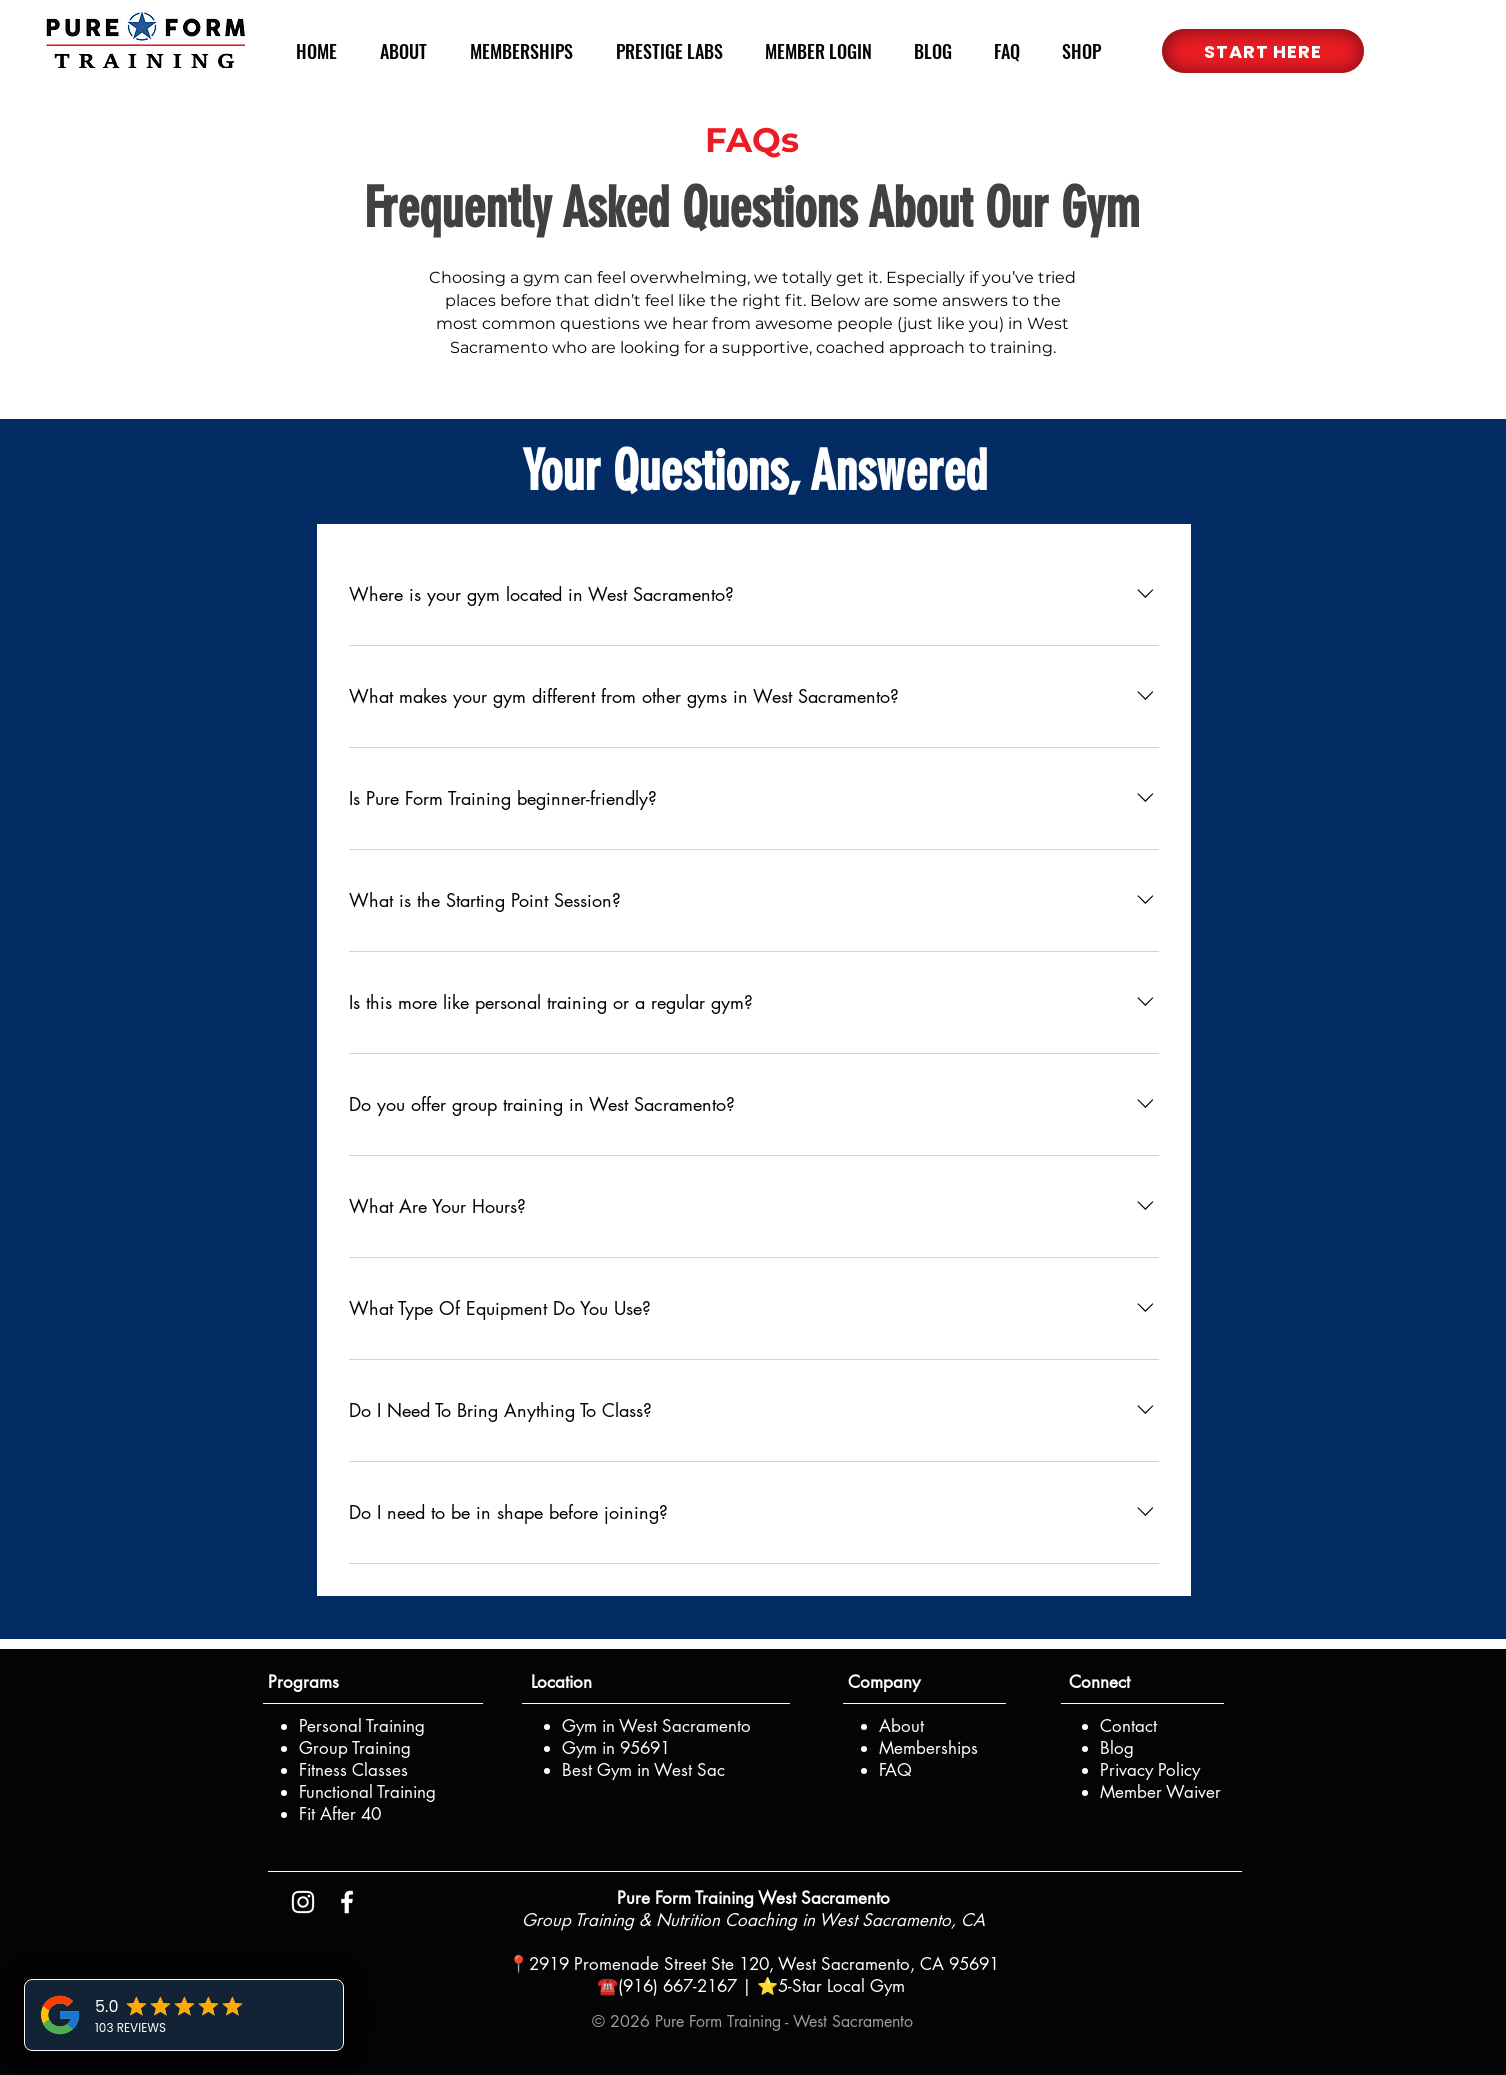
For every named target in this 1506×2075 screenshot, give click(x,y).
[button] (1263, 51)
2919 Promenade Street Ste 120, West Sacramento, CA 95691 (764, 1964)
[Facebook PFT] (347, 1902)
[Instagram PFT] (303, 1902)
